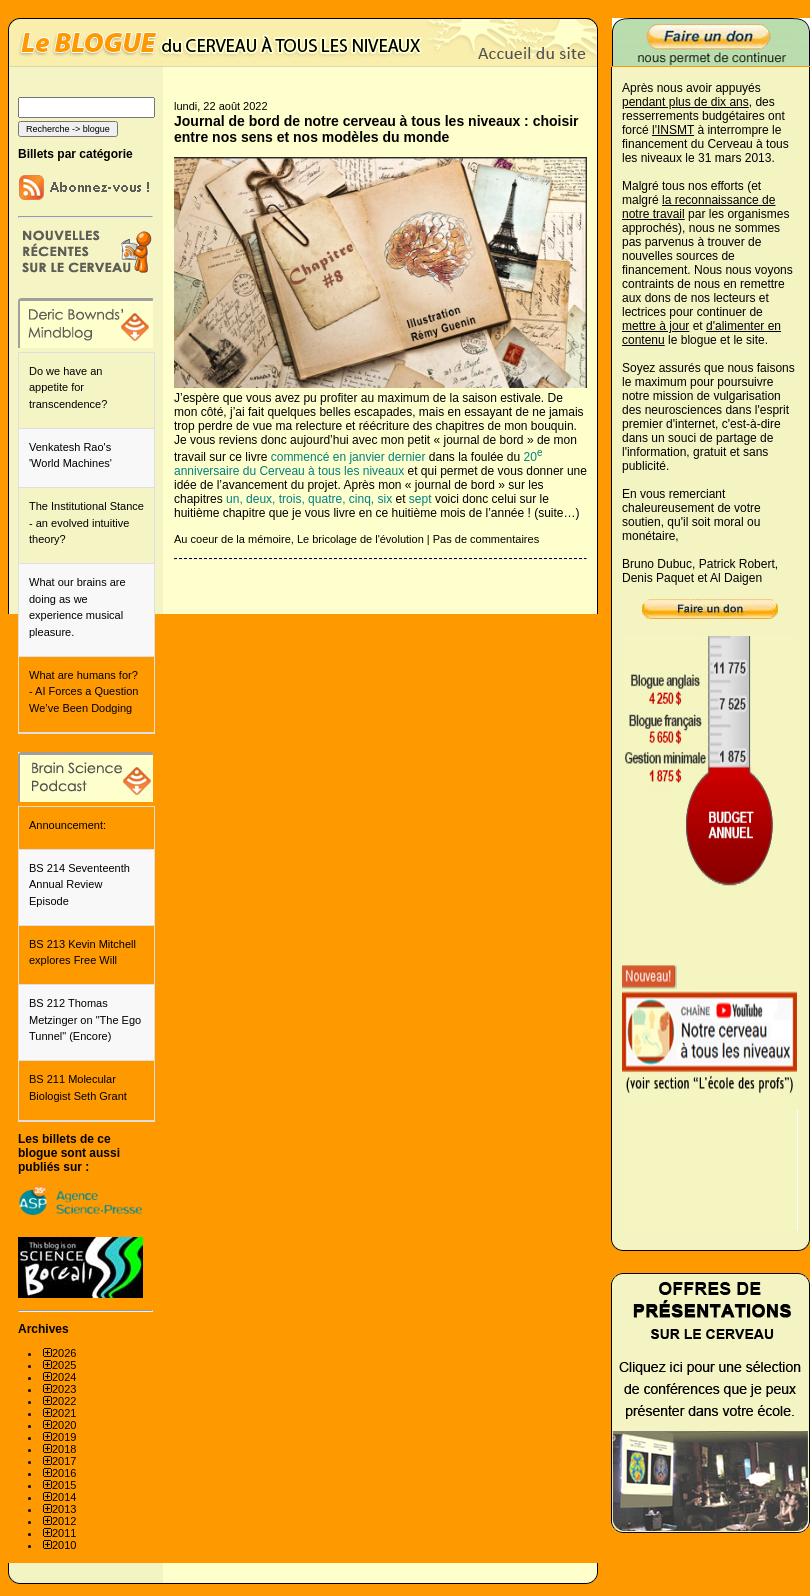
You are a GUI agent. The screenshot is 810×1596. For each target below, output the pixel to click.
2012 (64, 1521)
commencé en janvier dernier (348, 457)
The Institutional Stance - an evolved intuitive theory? (86, 522)
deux (259, 499)
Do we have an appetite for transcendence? (68, 387)
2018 (64, 1449)
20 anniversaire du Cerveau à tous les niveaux (358, 464)
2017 (64, 1461)
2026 (64, 1353)
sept (420, 499)
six (385, 499)
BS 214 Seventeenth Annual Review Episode (79, 884)
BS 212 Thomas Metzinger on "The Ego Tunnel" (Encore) (85, 1019)
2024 (64, 1377)
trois (290, 499)
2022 (64, 1401)
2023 (64, 1389)
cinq (360, 499)
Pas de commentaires (486, 539)
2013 (64, 1509)
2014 (64, 1497)
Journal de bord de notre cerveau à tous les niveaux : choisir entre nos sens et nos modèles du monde (376, 129)
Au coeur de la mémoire (232, 539)
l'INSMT (673, 130)
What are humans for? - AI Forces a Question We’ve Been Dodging (83, 691)
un (232, 499)
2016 (64, 1473)
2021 (64, 1413)
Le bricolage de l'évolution (360, 539)
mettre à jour (655, 326)
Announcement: (67, 825)
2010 (64, 1545)
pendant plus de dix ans (685, 102)
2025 (64, 1365)
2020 (64, 1425)
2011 (64, 1533)
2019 (64, 1437)
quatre (325, 499)
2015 (64, 1485)
